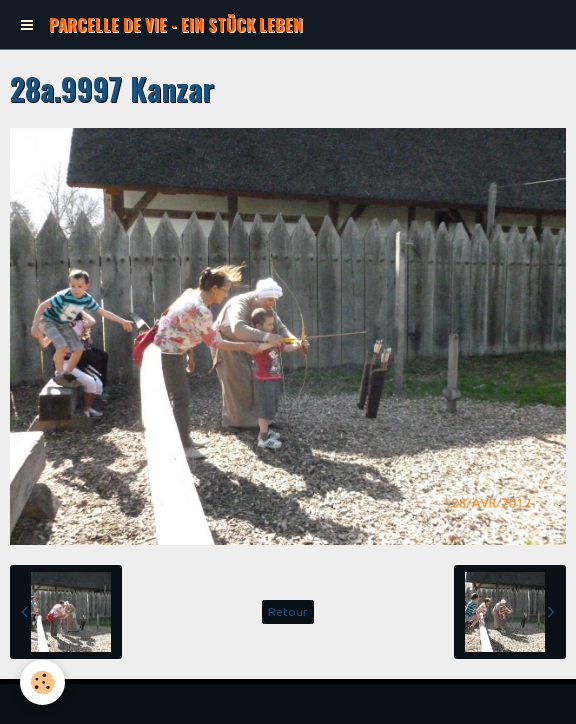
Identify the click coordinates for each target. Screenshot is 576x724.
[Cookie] (42, 682)
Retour (288, 611)
